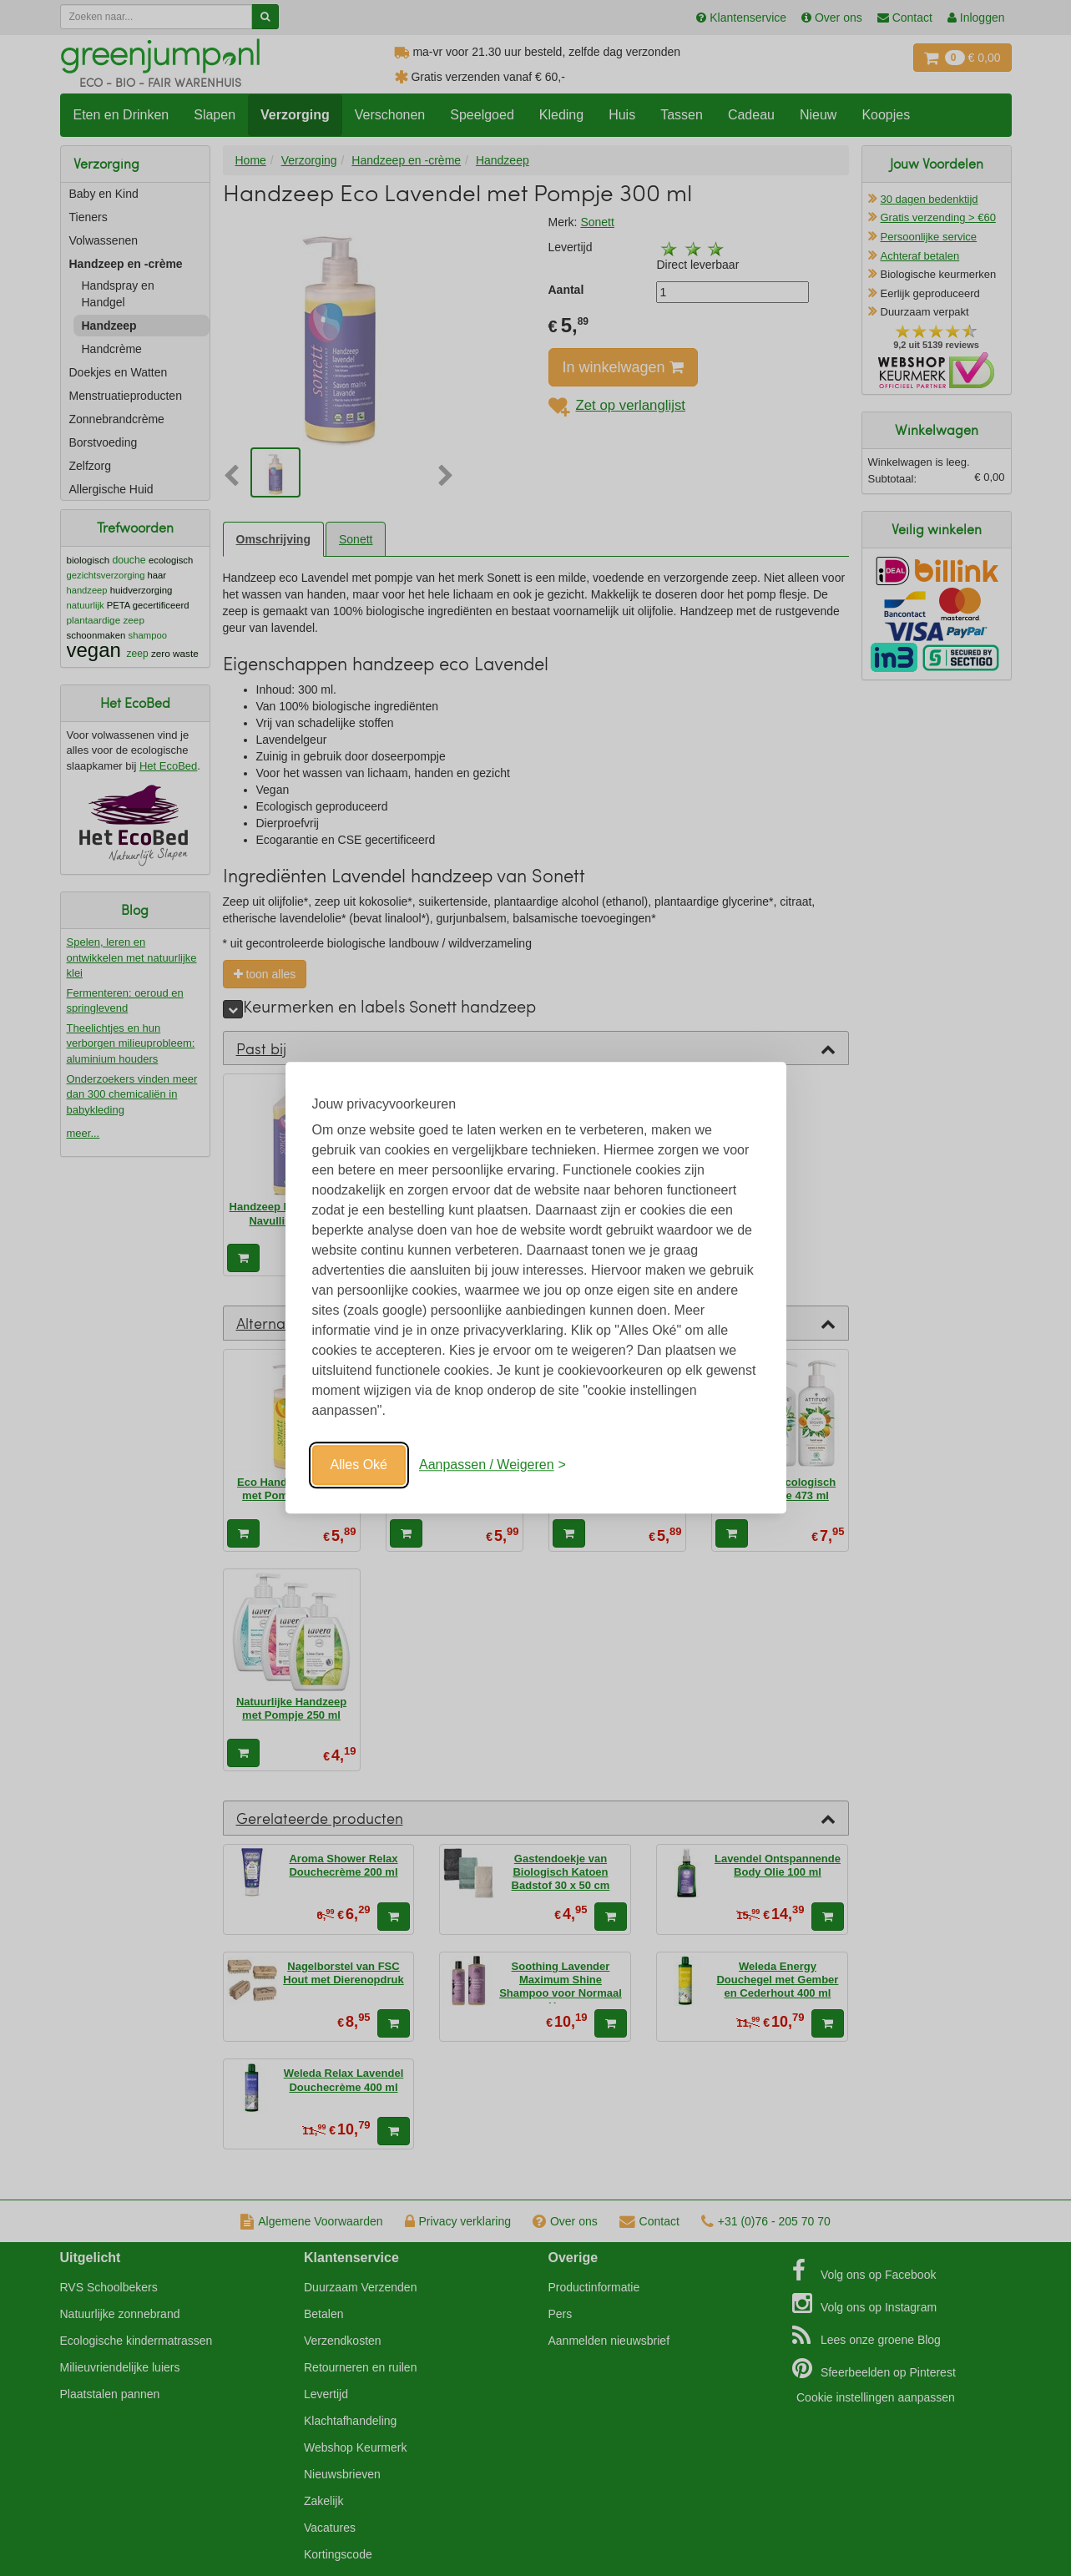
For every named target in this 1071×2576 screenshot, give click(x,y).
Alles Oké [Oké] (359, 1464)
